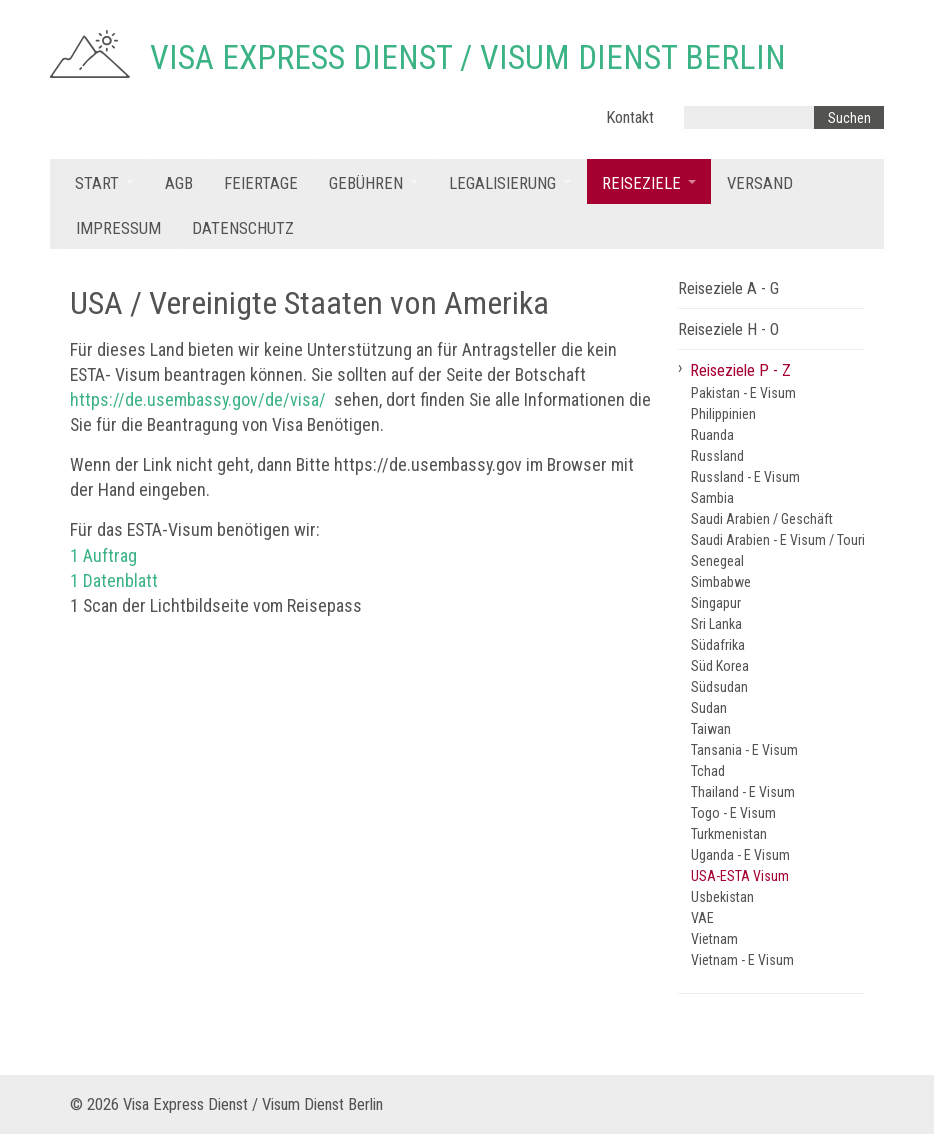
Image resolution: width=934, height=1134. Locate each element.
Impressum (118, 228)
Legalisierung (502, 183)
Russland (717, 456)
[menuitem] (104, 181)
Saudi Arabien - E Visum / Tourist (777, 540)
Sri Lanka (716, 624)
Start (97, 183)
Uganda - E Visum (740, 855)
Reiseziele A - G (728, 288)
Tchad (708, 771)
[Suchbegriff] (749, 117)
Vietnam (714, 939)
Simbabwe (721, 582)
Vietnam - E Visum (742, 960)
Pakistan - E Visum (743, 393)
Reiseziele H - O (728, 329)
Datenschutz (243, 228)
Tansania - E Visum (744, 750)
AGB (179, 183)
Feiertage (261, 183)
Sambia (712, 498)
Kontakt (630, 117)
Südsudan (719, 687)
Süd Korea (720, 666)
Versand (760, 183)
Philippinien (723, 414)
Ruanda (712, 435)
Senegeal (717, 561)
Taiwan (711, 729)
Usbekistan (722, 897)
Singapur (716, 603)
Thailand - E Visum (743, 792)
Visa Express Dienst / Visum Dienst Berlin (468, 57)
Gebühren (366, 183)
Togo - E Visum (733, 813)
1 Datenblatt (114, 580)
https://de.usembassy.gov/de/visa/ (198, 399)
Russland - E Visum (745, 477)
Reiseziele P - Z (740, 370)
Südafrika (718, 645)
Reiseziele (641, 183)
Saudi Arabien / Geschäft (762, 519)
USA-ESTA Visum (740, 876)
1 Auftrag (103, 555)
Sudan (709, 708)
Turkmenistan (729, 834)
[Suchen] (849, 117)
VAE (702, 918)
